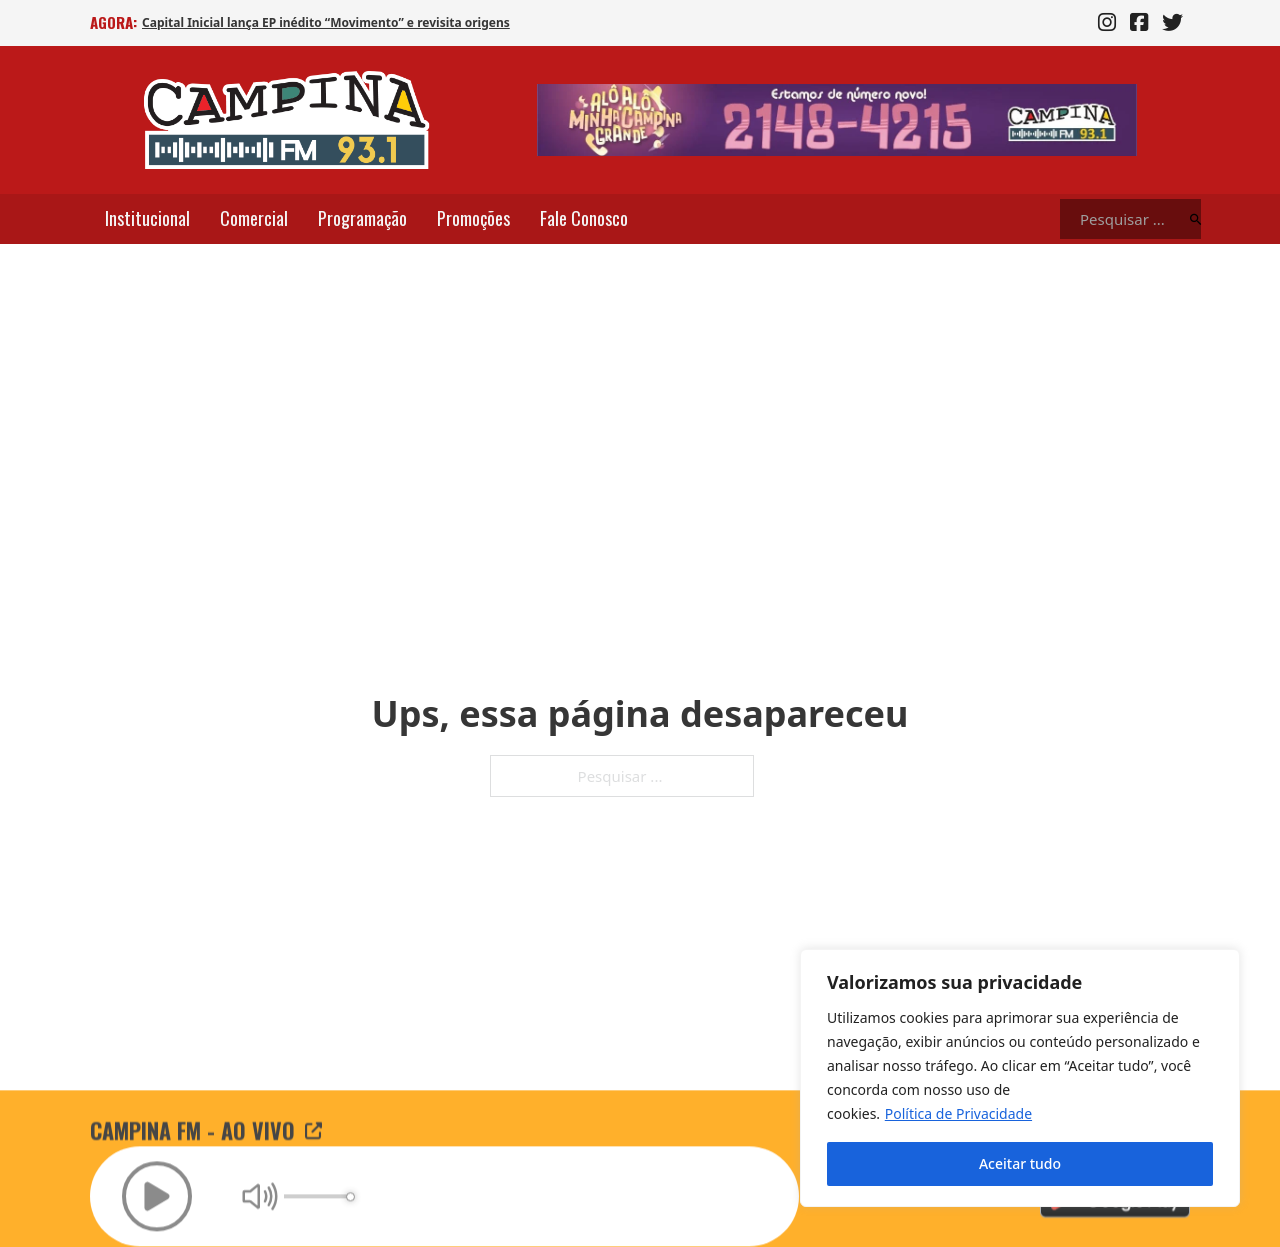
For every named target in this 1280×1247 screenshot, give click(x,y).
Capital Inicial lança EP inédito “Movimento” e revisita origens (326, 22)
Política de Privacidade (958, 1113)
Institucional (147, 218)
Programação (362, 218)
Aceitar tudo (1020, 1163)
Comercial (254, 218)
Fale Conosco (584, 218)
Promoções (473, 218)
